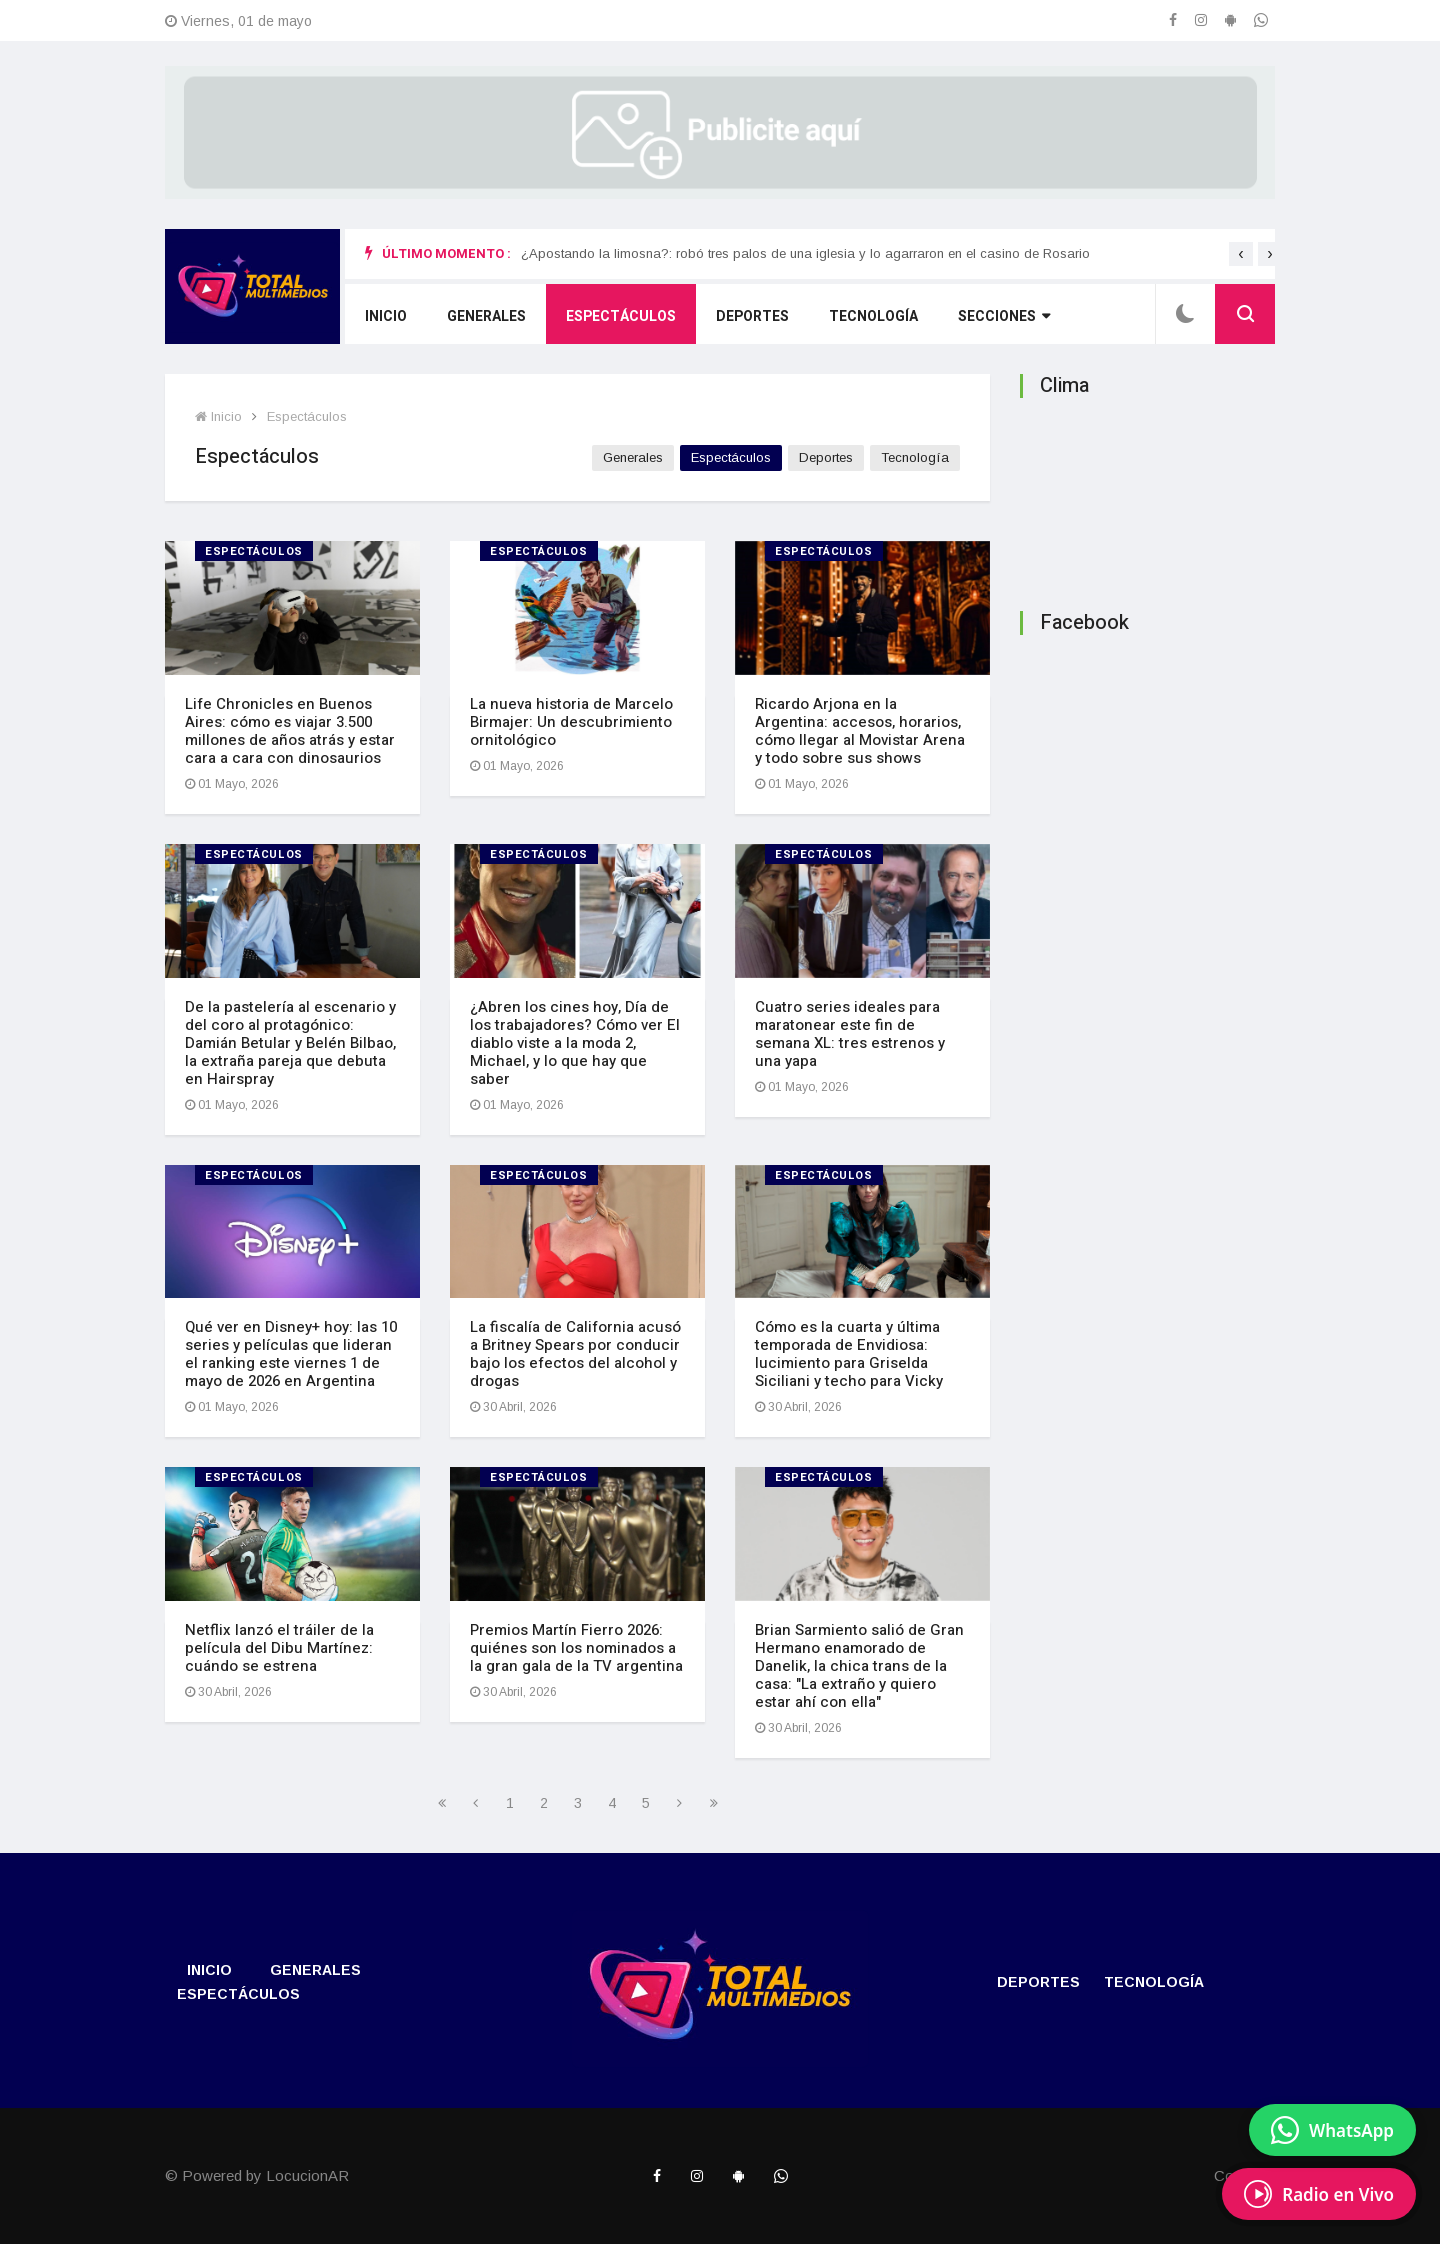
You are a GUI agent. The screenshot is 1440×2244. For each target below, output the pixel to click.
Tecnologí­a (873, 316)
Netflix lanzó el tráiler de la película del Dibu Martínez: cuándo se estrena (279, 1648)
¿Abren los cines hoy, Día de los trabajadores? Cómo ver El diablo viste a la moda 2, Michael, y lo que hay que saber (575, 1043)
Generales (486, 316)
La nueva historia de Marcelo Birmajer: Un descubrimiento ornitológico (571, 722)
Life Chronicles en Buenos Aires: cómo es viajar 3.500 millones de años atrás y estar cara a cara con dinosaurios (290, 731)
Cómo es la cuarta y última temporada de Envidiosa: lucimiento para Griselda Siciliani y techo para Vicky (849, 1354)
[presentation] (1241, 254)
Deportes (752, 316)
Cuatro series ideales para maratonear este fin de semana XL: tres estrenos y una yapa (850, 1034)
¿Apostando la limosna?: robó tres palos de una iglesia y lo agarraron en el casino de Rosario (805, 253)
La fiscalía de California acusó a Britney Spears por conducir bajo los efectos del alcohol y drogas (575, 1354)
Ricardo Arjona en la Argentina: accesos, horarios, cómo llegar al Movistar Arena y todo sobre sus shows (860, 731)
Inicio (386, 316)
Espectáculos (621, 316)
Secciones (1004, 316)
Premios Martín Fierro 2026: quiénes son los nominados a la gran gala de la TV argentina (576, 1648)
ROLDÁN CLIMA (1147, 498)
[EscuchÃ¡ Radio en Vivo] (1319, 2194)
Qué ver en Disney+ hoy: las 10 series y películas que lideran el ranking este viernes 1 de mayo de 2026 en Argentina (291, 1354)
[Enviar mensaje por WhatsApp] (1332, 2130)
